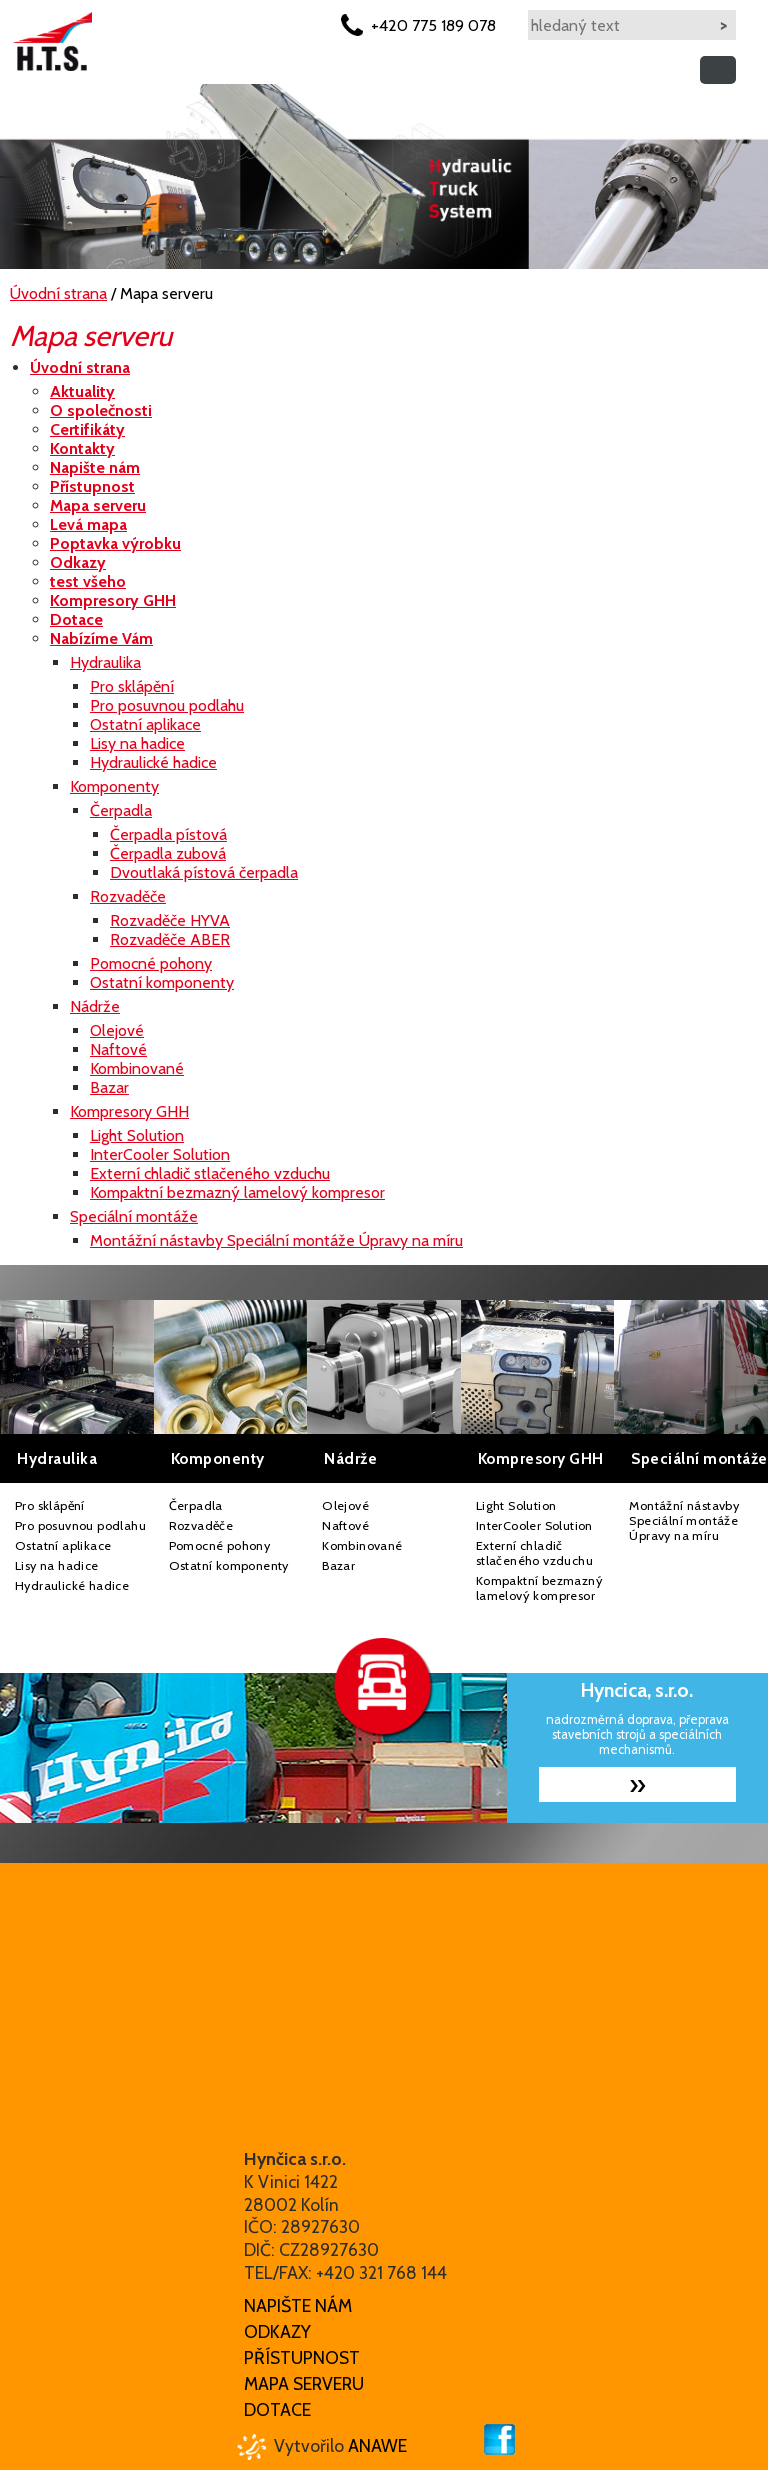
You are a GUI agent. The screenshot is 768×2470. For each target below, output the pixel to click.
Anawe (377, 2445)
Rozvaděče (201, 1525)
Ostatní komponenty (229, 1565)
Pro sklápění (50, 1505)
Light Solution (516, 1505)
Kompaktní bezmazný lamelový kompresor (539, 1588)
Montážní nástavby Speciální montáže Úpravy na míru (684, 1520)
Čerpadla (196, 1505)
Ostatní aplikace (63, 1545)
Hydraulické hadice (72, 1585)
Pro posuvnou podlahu (80, 1525)
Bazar (338, 1565)
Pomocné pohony (220, 1545)
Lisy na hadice (57, 1565)
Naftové (345, 1525)
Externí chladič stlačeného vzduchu (534, 1553)
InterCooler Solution (534, 1525)
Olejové (345, 1505)
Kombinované (362, 1545)
